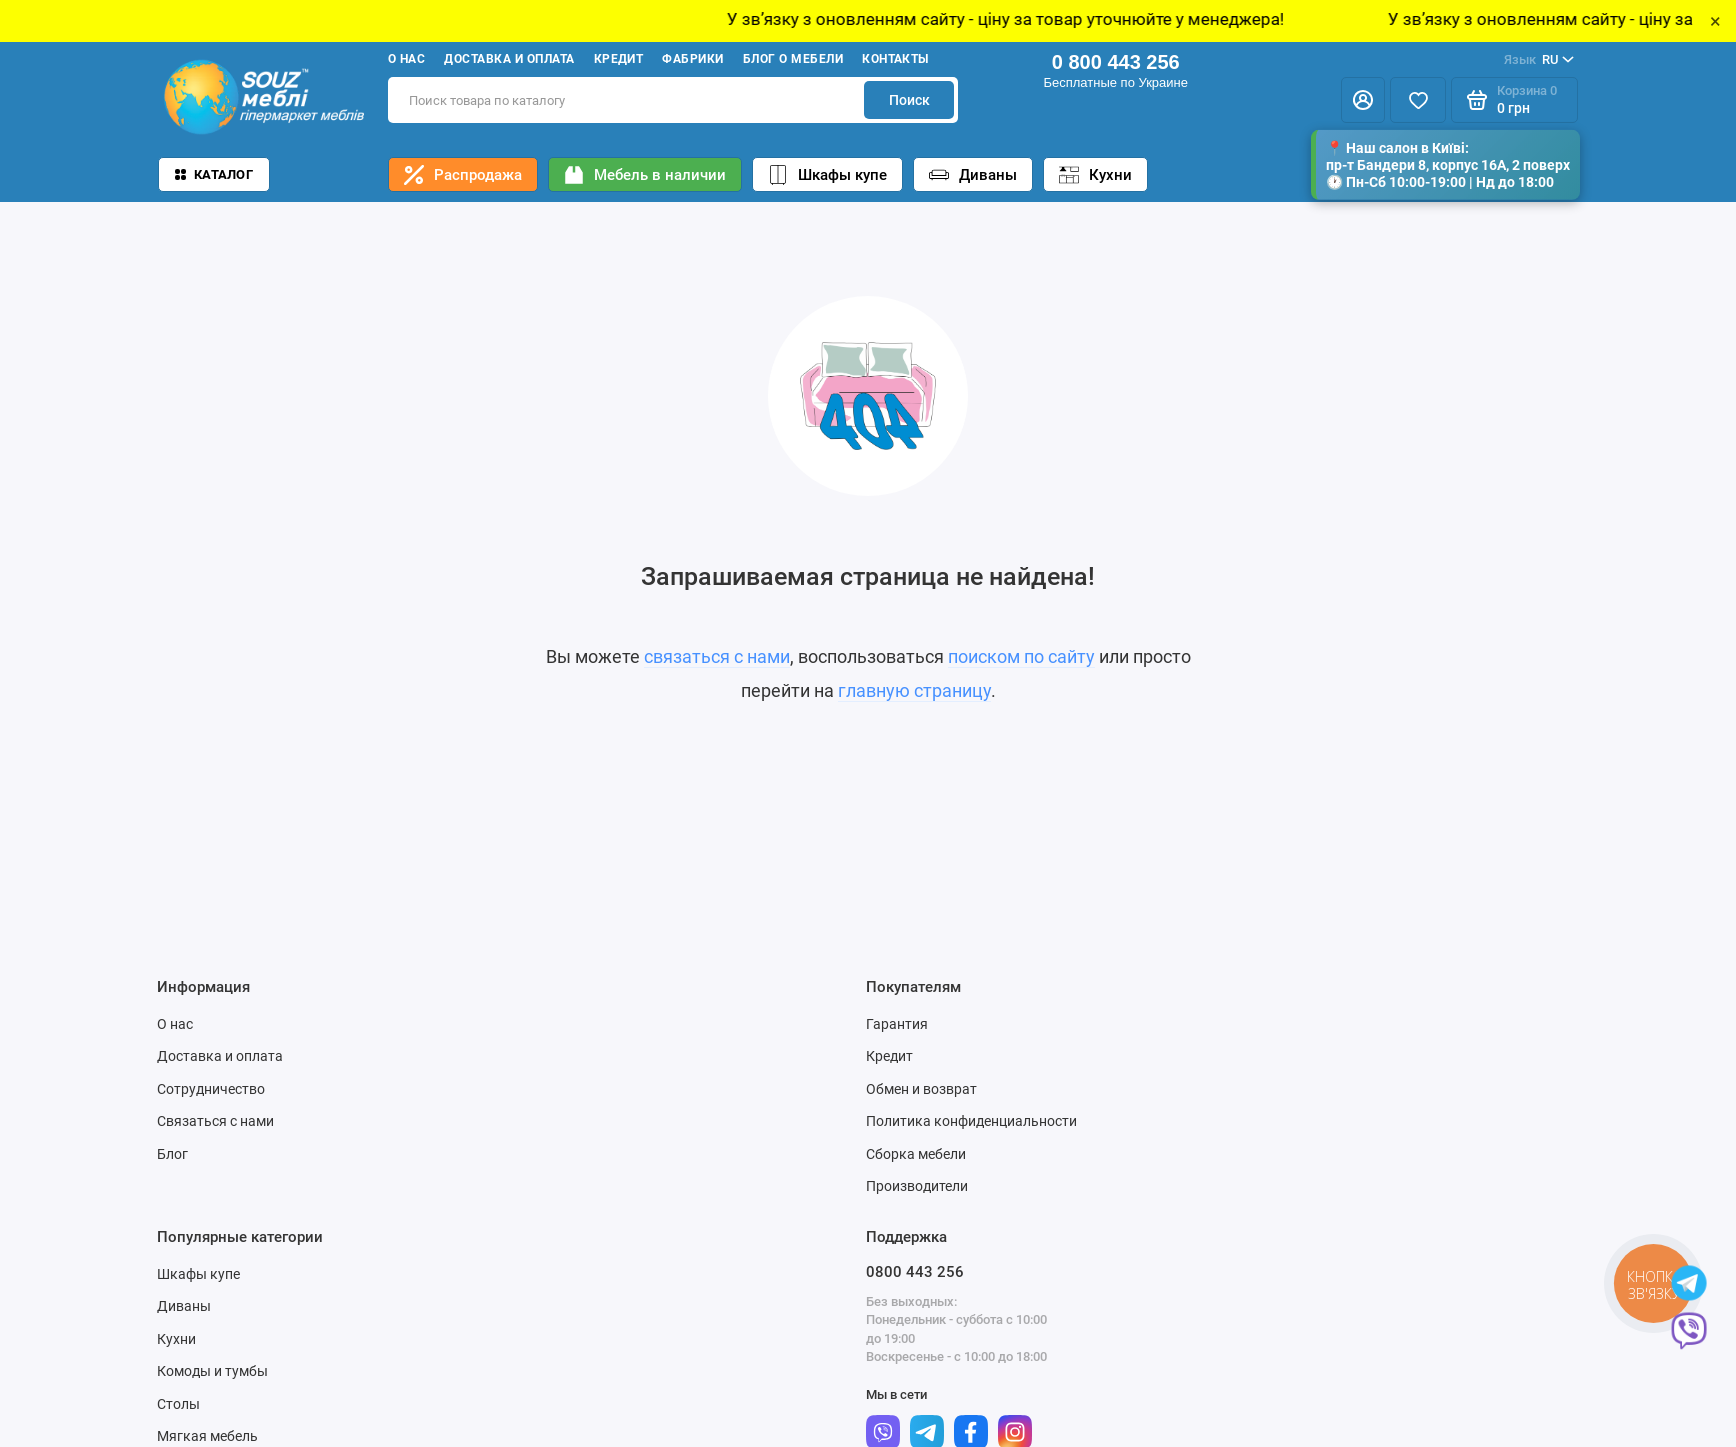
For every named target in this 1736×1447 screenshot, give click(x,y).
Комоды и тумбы (212, 1371)
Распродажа (463, 175)
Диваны (973, 175)
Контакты (895, 59)
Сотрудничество (211, 1089)
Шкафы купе (827, 175)
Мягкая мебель (207, 1436)
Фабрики (692, 59)
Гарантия (897, 1024)
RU (1539, 60)
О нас (406, 59)
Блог (172, 1154)
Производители (917, 1186)
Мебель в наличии (645, 175)
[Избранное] (1418, 100)
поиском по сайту (1021, 656)
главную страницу (914, 690)
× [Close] (1715, 21)
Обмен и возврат (921, 1089)
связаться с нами (717, 656)
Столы (178, 1404)
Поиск (909, 100)
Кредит (619, 59)
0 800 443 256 (1116, 62)
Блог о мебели (793, 59)
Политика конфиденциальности (971, 1121)
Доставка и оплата (509, 59)
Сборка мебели (916, 1154)
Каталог (214, 174)
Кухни (1095, 175)
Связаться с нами (215, 1121)
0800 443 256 (915, 1272)
